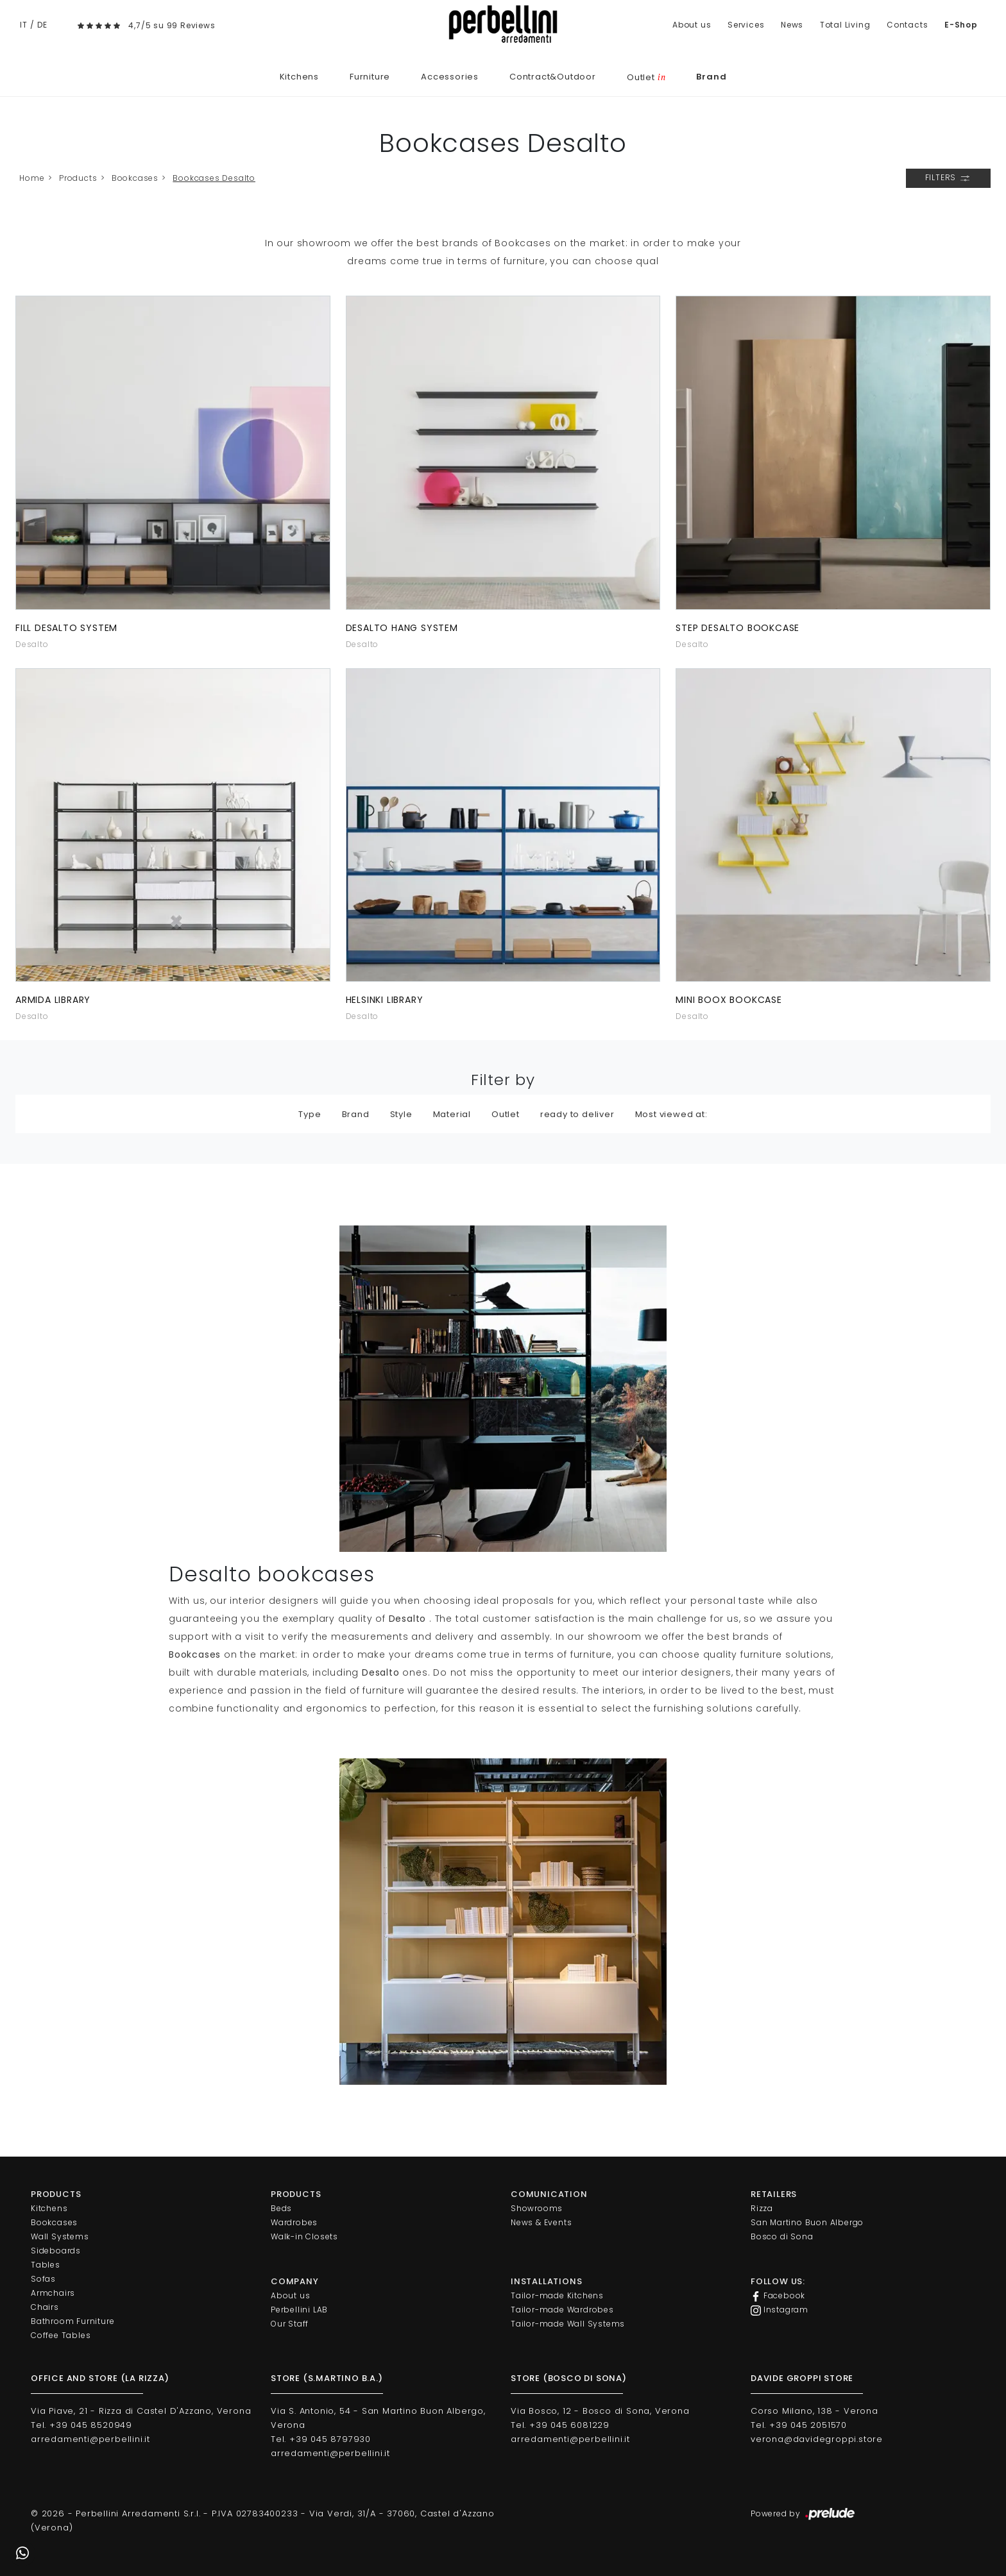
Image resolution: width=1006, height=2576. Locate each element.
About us (691, 24)
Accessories (450, 77)
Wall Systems (60, 2236)
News (792, 24)
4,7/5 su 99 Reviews (171, 25)
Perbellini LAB (299, 2309)
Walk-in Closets (304, 2236)
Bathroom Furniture (72, 2321)
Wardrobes (294, 2222)
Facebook (778, 2296)
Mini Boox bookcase (728, 999)
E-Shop (961, 24)
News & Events (541, 2222)
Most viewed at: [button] (671, 1114)
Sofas (43, 2278)
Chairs (45, 2307)
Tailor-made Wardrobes (562, 2309)
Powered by (804, 2514)
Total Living (845, 24)
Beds (281, 2208)
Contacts (907, 24)
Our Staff (290, 2323)
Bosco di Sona (782, 2236)
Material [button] (452, 1114)
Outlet (646, 77)
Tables (45, 2264)
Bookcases (135, 178)
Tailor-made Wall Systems (568, 2323)
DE (42, 24)
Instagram (779, 2310)
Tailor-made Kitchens (557, 2295)
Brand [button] (356, 1114)
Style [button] (401, 1114)
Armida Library (52, 999)
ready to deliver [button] (577, 1114)
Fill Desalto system (66, 627)
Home (31, 178)
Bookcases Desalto (214, 178)
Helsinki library (384, 999)
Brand (711, 77)
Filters (948, 178)
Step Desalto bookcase (737, 627)
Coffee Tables (60, 2335)
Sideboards (56, 2250)
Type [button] (309, 1114)
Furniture (370, 77)
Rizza (762, 2208)
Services (746, 24)
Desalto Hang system (402, 627)
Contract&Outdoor (552, 77)
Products (78, 178)
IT (24, 24)
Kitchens (299, 77)
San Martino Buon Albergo (807, 2222)
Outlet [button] (505, 1114)
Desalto (32, 644)
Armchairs (53, 2292)
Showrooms (537, 2208)
